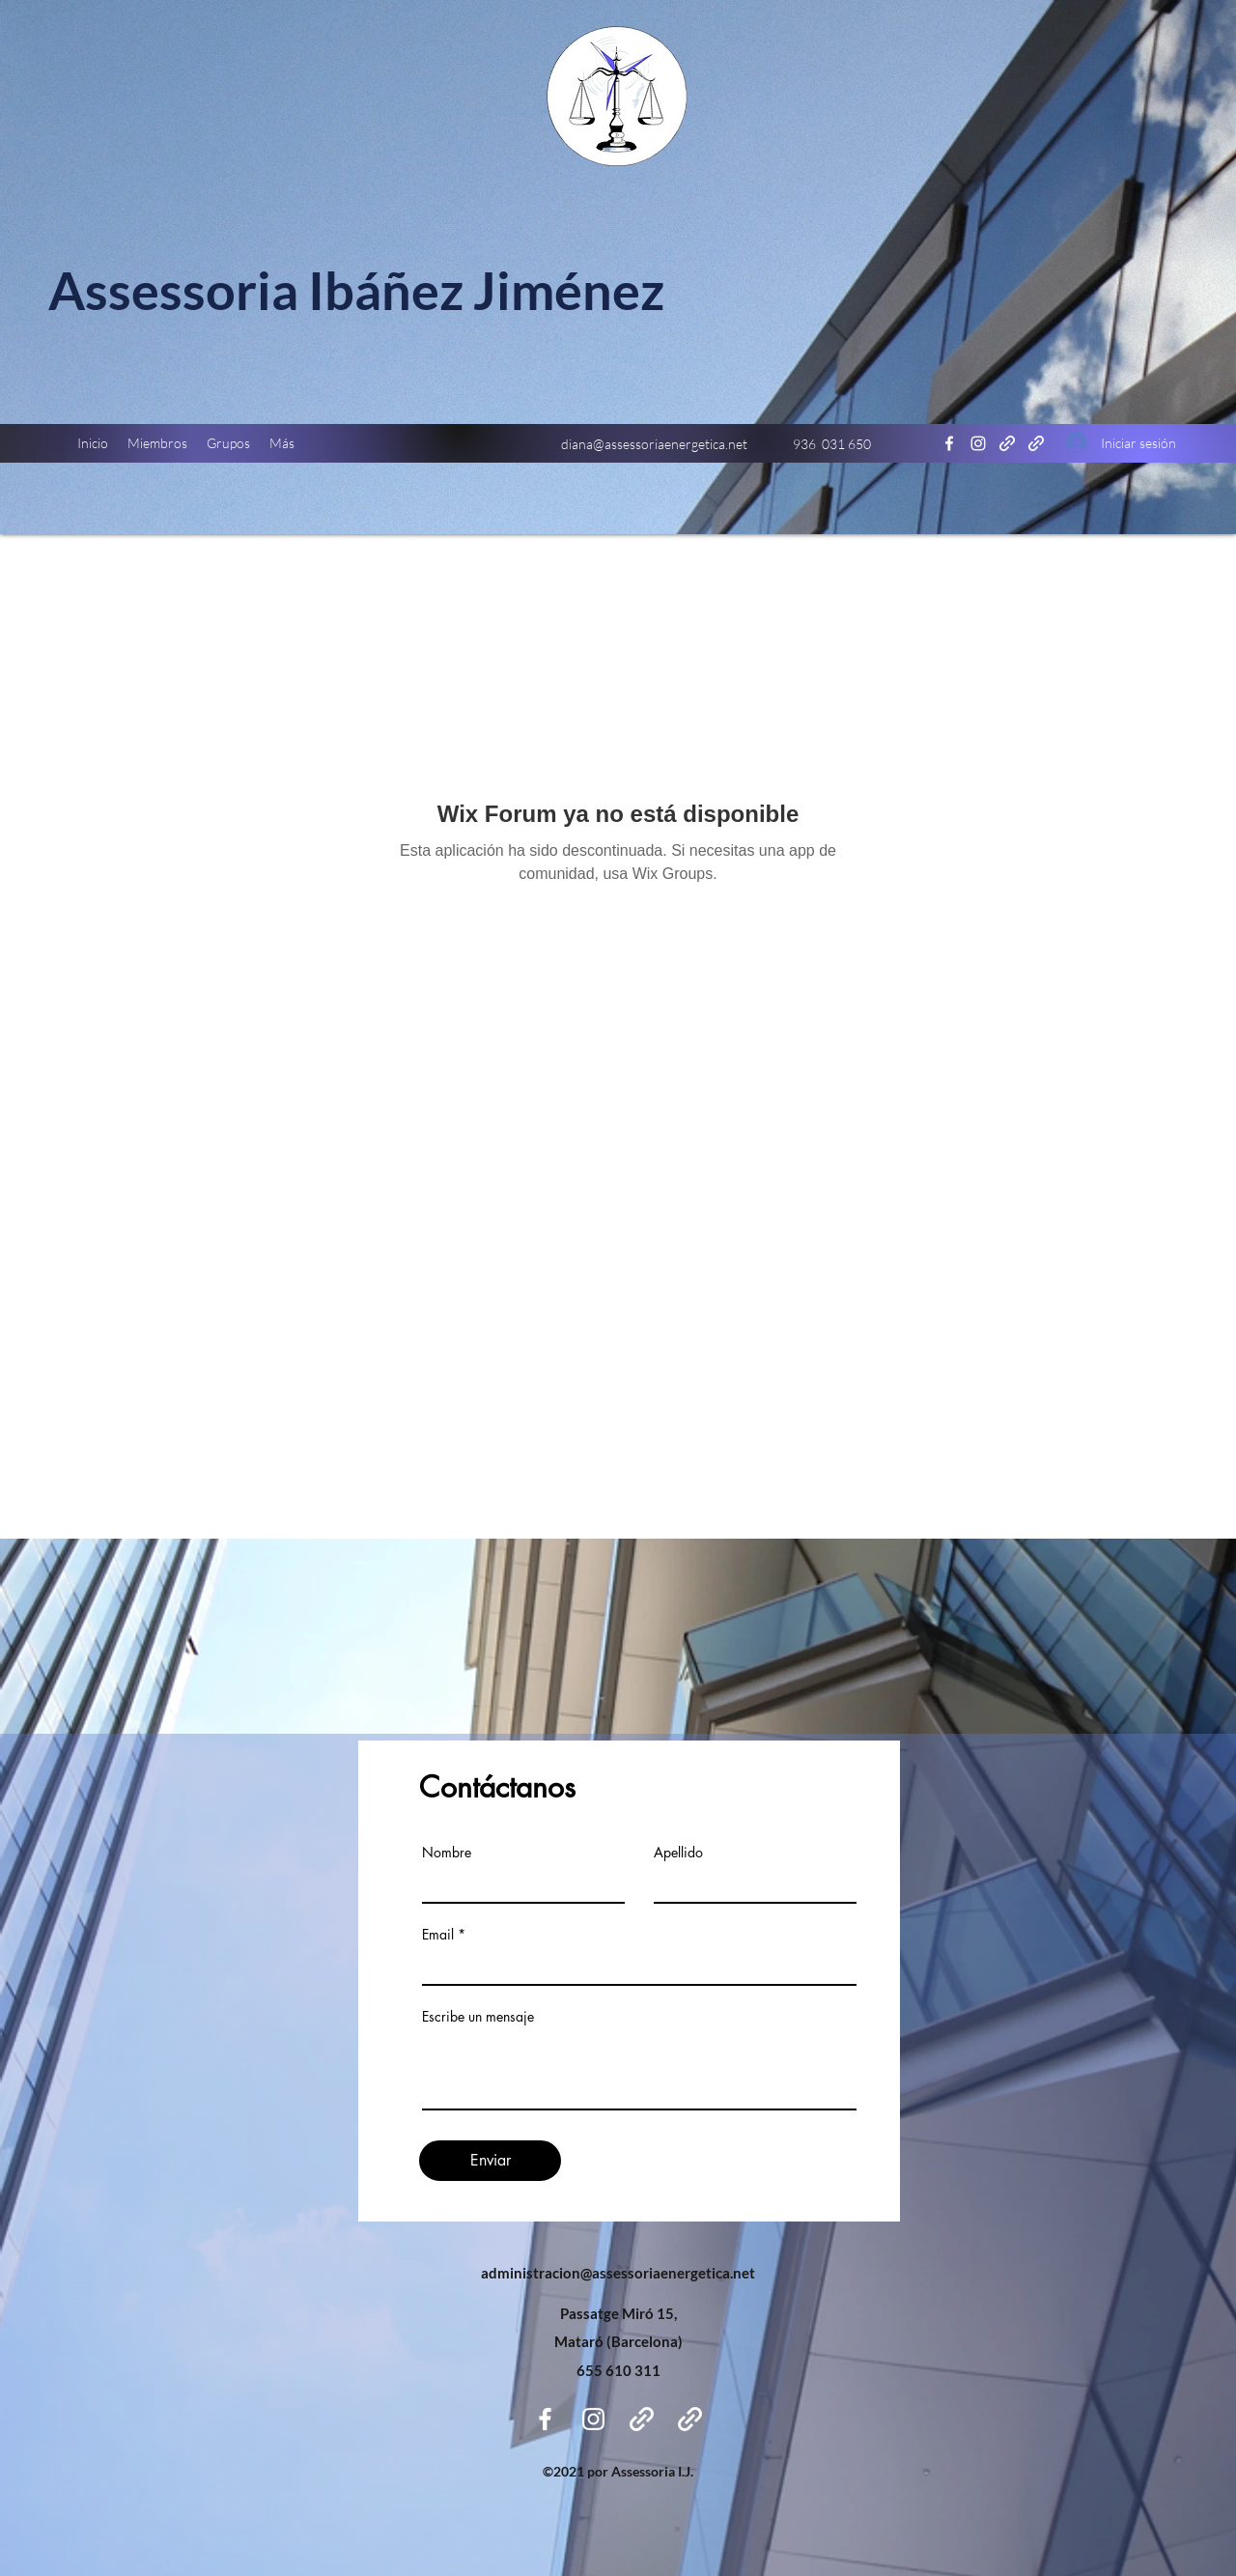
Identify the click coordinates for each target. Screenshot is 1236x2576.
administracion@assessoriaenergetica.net (618, 2272)
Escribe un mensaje (478, 2017)
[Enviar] (490, 2160)
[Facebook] (949, 443)
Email (438, 1934)
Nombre (446, 1852)
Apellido (678, 1852)
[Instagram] (978, 443)
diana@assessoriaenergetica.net (654, 444)
